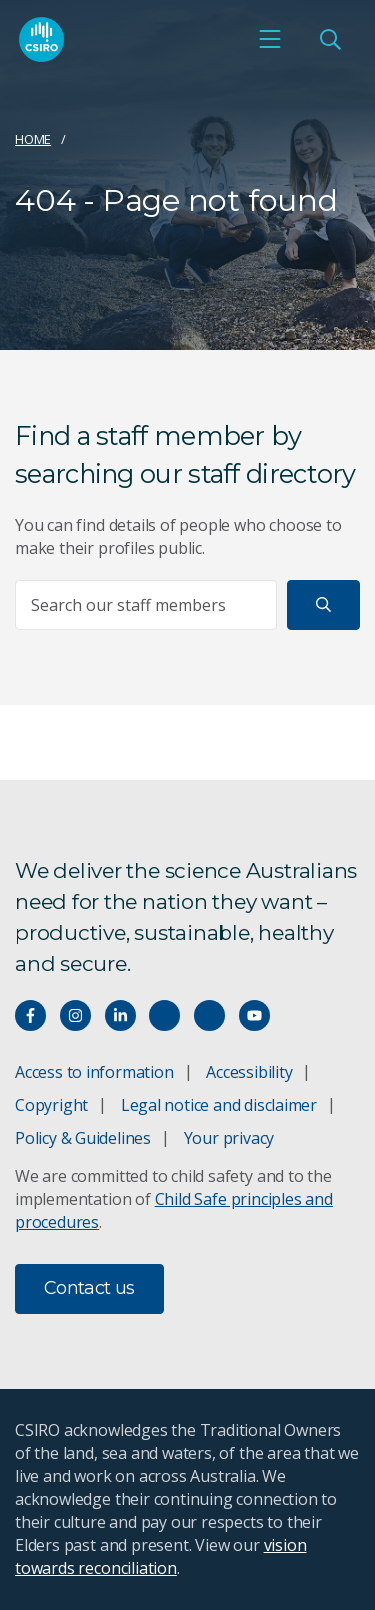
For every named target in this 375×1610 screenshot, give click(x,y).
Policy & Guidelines (83, 1138)
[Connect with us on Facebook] (30, 1015)
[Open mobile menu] (270, 39)
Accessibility (249, 1072)
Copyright (51, 1105)
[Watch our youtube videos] (254, 1015)
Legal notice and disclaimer (219, 1105)
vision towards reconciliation (160, 1556)
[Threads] (209, 1015)
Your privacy (229, 1138)
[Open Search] (330, 39)
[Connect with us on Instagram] (75, 1015)
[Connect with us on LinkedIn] (120, 1015)
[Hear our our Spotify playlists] (164, 1015)
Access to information (94, 1072)
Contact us (89, 1288)
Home (33, 139)
